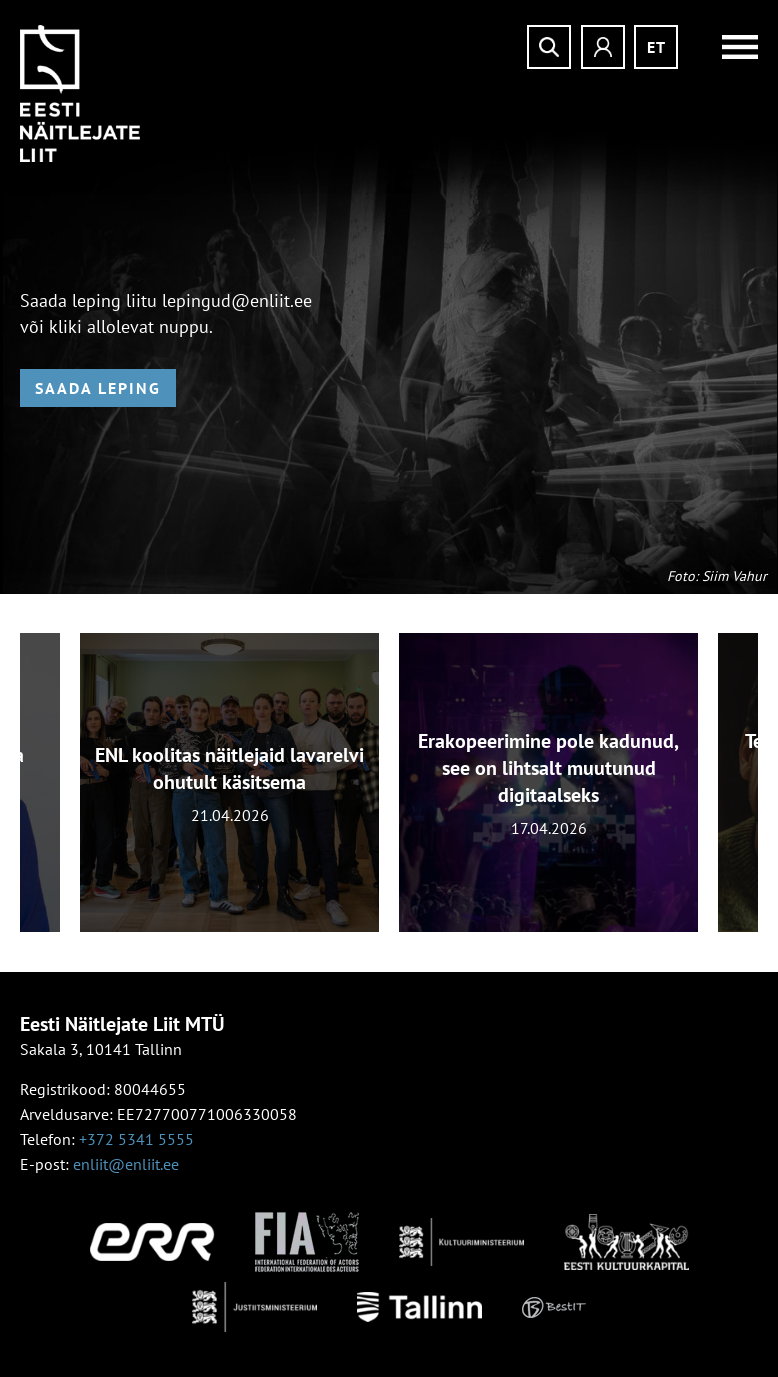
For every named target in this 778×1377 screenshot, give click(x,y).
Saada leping (98, 388)
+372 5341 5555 (136, 1139)
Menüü (728, 47)
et (656, 47)
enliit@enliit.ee (126, 1164)
